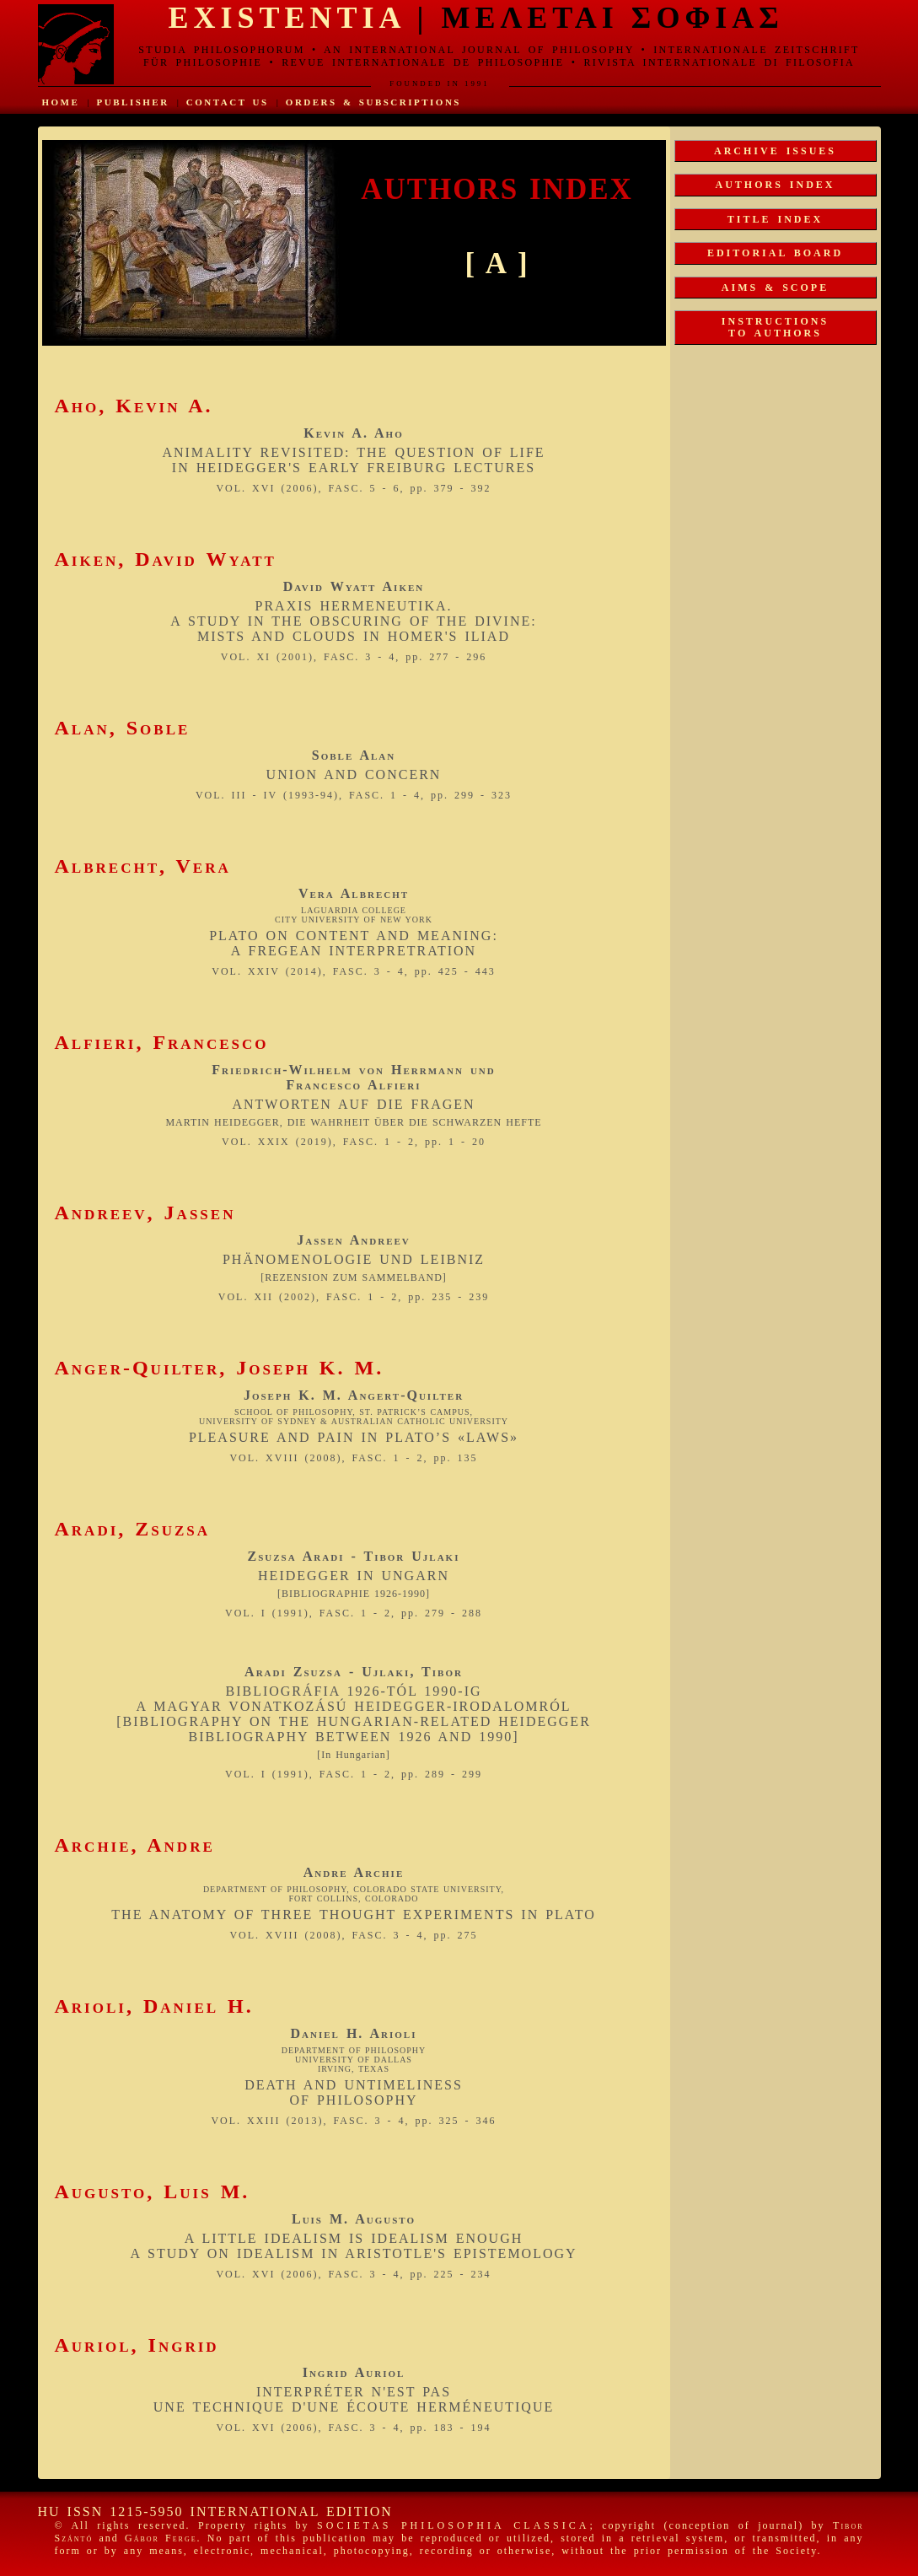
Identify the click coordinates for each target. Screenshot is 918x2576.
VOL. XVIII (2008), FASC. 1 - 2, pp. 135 (353, 1458)
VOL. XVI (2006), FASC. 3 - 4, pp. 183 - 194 (353, 2427)
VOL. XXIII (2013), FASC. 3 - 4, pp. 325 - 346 (353, 2121)
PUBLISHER (133, 102)
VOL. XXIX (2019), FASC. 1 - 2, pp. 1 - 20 (354, 1142)
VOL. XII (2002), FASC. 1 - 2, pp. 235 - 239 (353, 1297)
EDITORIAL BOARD (775, 253)
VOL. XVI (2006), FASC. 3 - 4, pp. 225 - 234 (353, 2274)
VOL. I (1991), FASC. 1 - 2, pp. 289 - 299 (353, 1774)
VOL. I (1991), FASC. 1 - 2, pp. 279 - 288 (353, 1613)
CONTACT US (227, 102)
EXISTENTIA (287, 18)
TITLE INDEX (775, 219)
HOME (61, 102)
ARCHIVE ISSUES (775, 151)
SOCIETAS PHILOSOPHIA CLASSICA (453, 2525)
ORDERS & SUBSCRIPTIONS (373, 102)
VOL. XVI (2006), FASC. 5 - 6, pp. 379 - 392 (353, 488)
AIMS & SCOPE (775, 287)
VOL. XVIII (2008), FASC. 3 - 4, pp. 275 (353, 1935)
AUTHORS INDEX (775, 185)
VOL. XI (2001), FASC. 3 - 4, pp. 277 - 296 (353, 657)
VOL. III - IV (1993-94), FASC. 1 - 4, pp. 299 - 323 (354, 795)
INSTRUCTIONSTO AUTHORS (775, 327)
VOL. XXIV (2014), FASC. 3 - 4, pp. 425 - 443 (354, 971)
